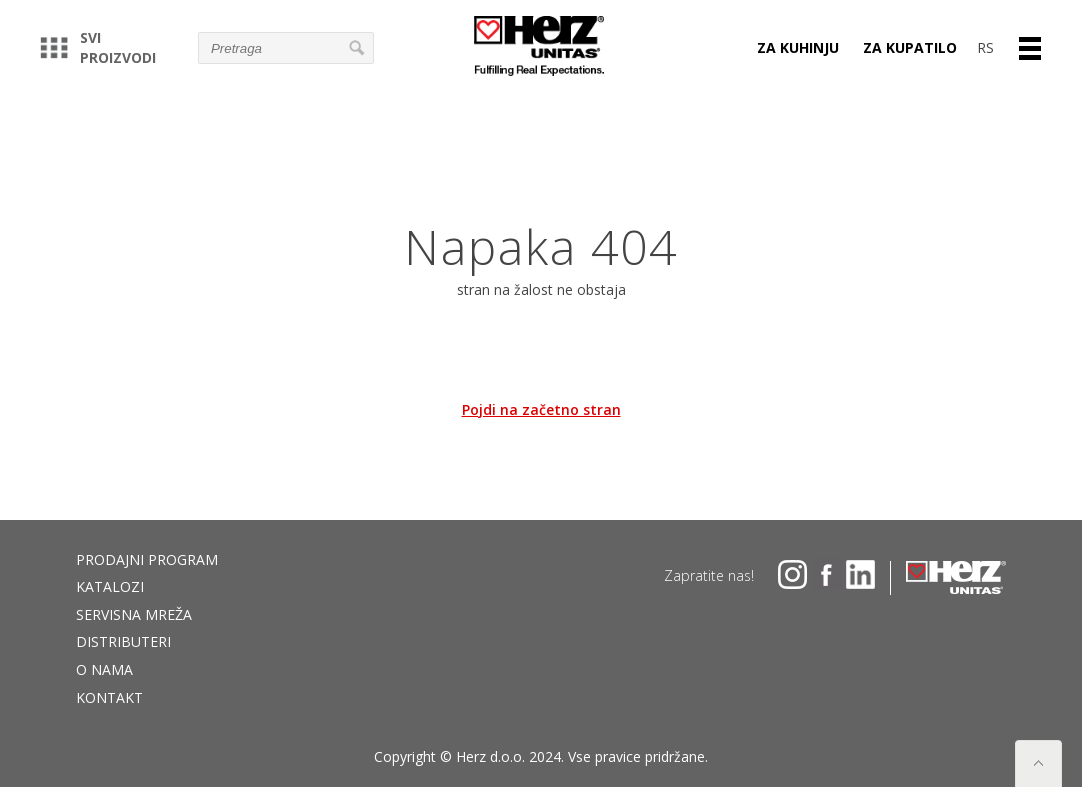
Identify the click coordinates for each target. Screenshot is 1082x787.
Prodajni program (147, 559)
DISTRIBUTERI (123, 641)
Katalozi (110, 586)
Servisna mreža (134, 614)
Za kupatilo (910, 47)
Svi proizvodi (98, 47)
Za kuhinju (798, 47)
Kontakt (109, 697)
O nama (104, 669)
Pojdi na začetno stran (541, 409)
